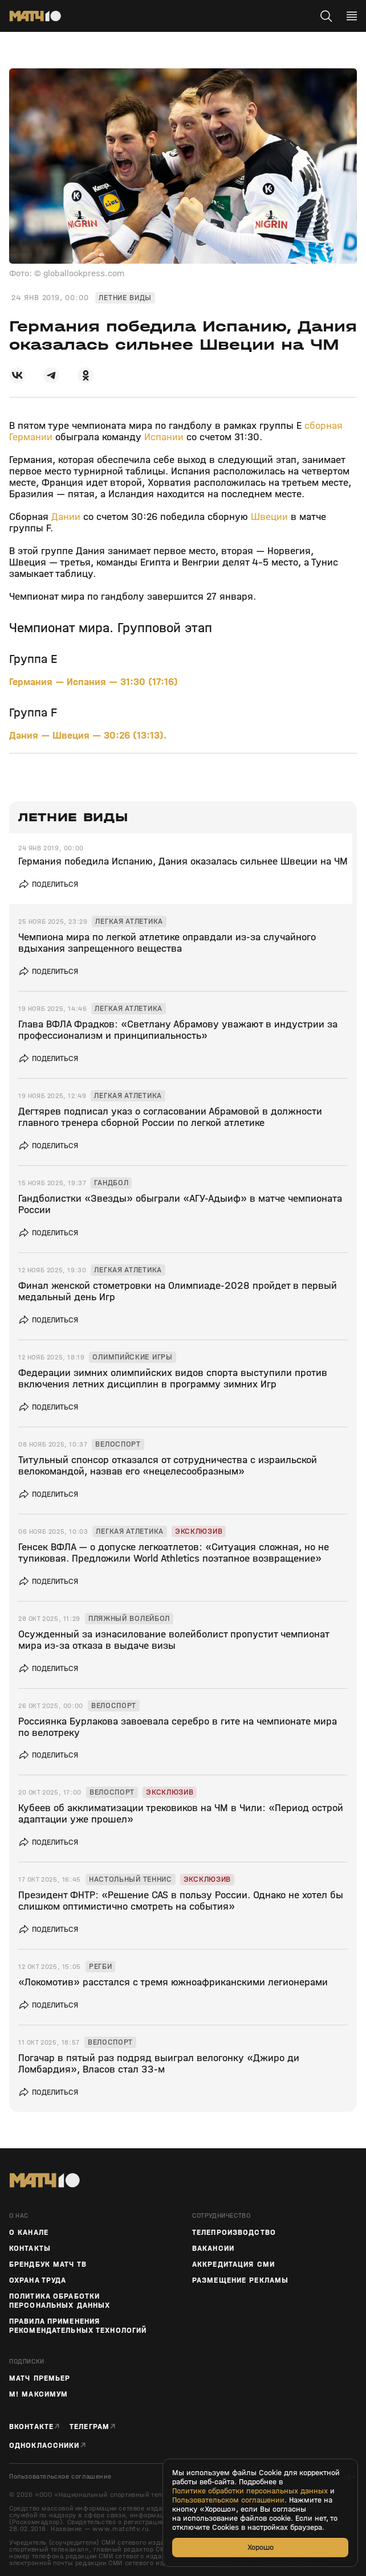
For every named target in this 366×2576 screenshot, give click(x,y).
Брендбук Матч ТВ (48, 2264)
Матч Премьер (39, 2378)
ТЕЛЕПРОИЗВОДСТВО (234, 2232)
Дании (65, 517)
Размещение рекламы (240, 2280)
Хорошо (260, 2547)
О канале (28, 2232)
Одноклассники (44, 2445)
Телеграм (89, 2426)
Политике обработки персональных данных (250, 2491)
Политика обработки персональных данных (59, 2301)
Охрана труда (37, 2280)
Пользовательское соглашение (60, 2476)
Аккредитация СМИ (233, 2264)
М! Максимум (38, 2394)
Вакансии (213, 2248)
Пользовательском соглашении (228, 2500)
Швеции (269, 517)
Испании (164, 437)
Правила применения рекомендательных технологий (78, 2326)
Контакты (30, 2248)
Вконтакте (31, 2426)
